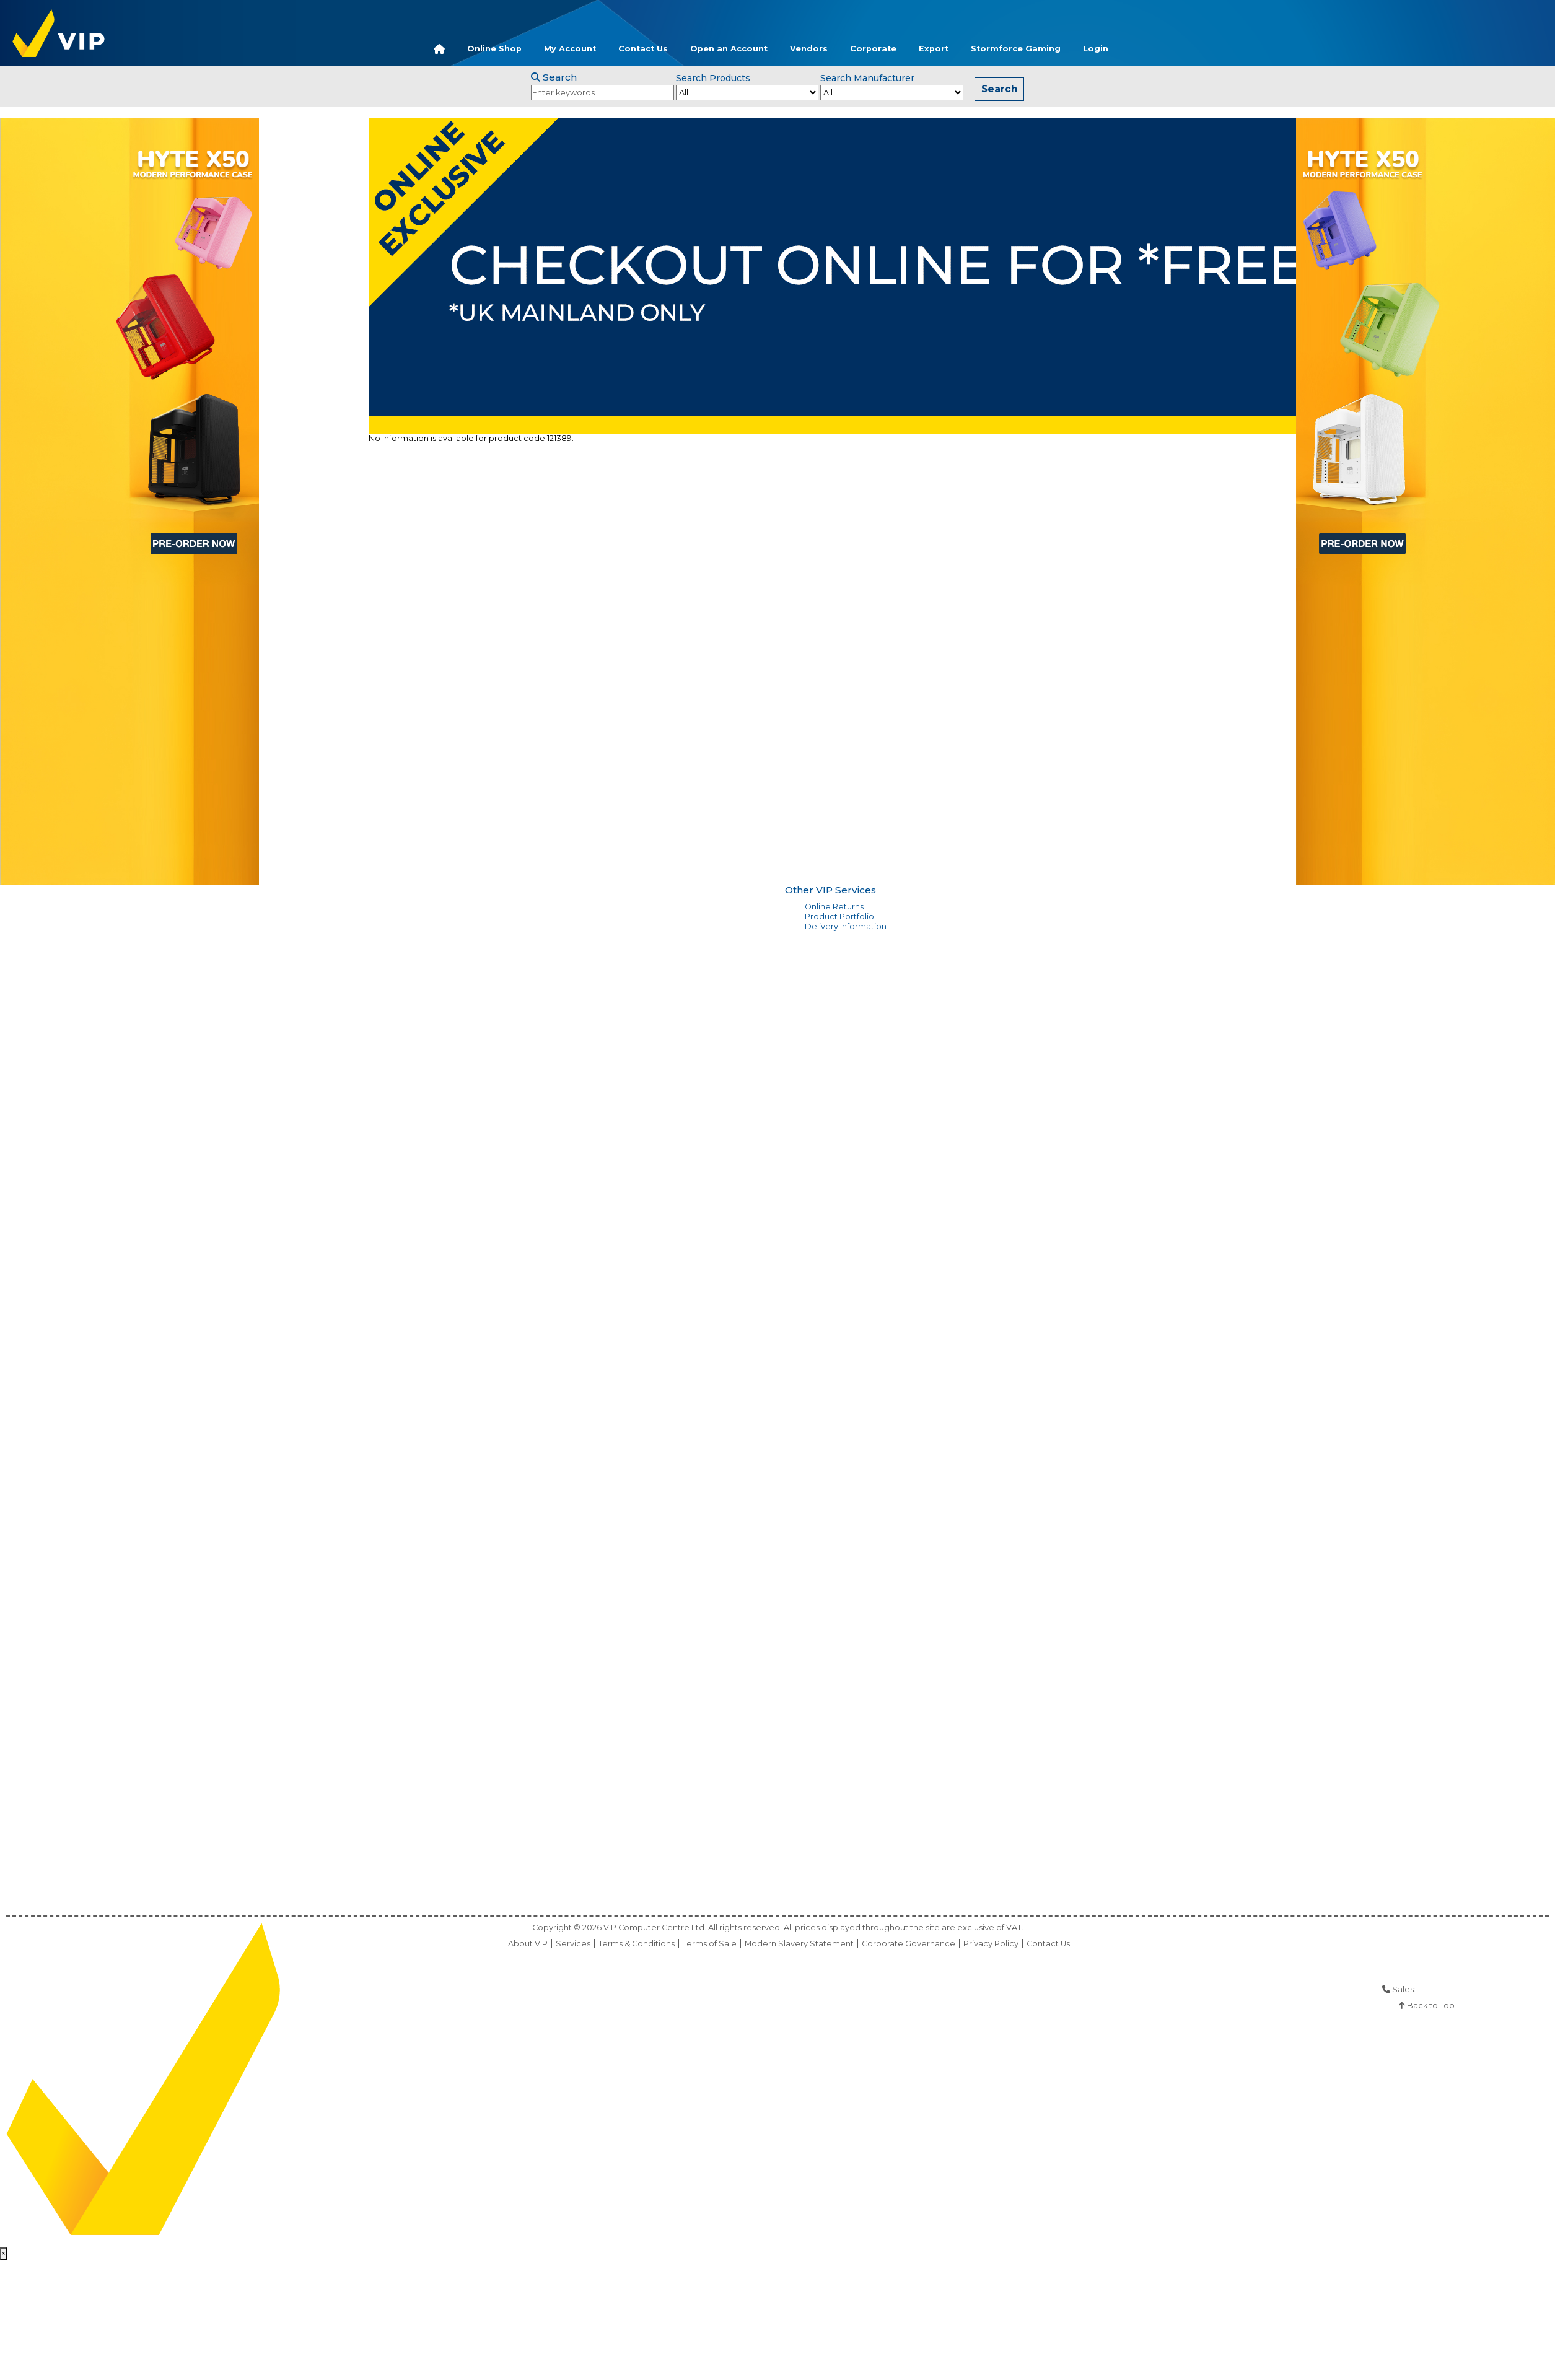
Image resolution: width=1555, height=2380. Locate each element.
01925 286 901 (1444, 1989)
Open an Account (729, 48)
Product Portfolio (839, 916)
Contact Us (643, 48)
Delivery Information (846, 926)
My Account (570, 48)
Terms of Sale (710, 1943)
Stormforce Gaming (1016, 48)
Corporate (873, 48)
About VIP (528, 1943)
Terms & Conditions (636, 1943)
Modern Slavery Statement (799, 1943)
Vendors (809, 48)
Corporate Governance (908, 1943)
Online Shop (494, 48)
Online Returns (834, 906)
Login (1095, 48)
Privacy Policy (990, 1943)
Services (573, 1943)
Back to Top (1427, 2005)
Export (933, 48)
